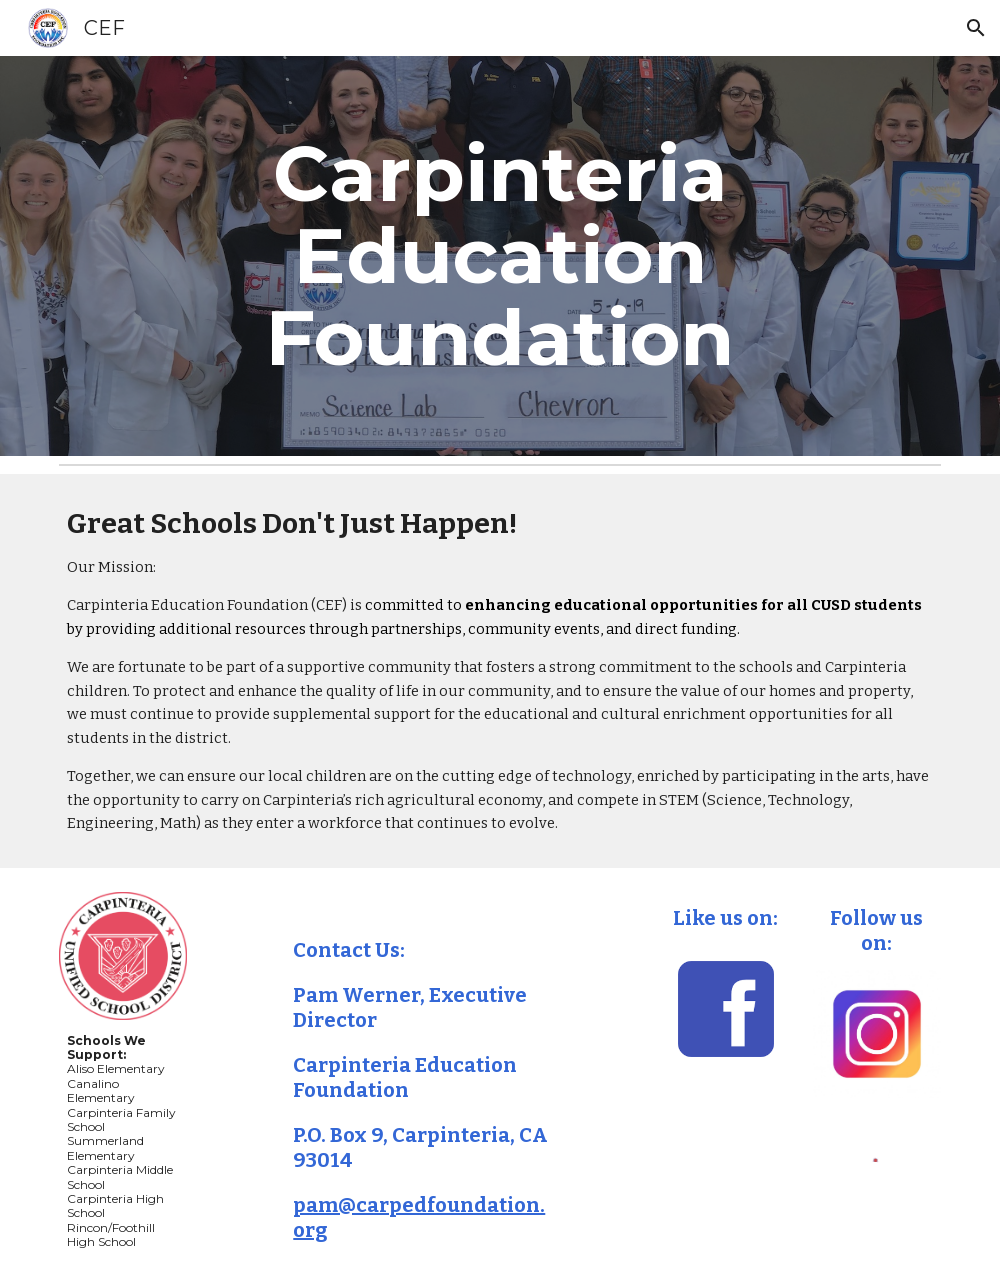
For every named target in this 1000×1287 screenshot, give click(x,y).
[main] (499, 256)
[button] (976, 28)
